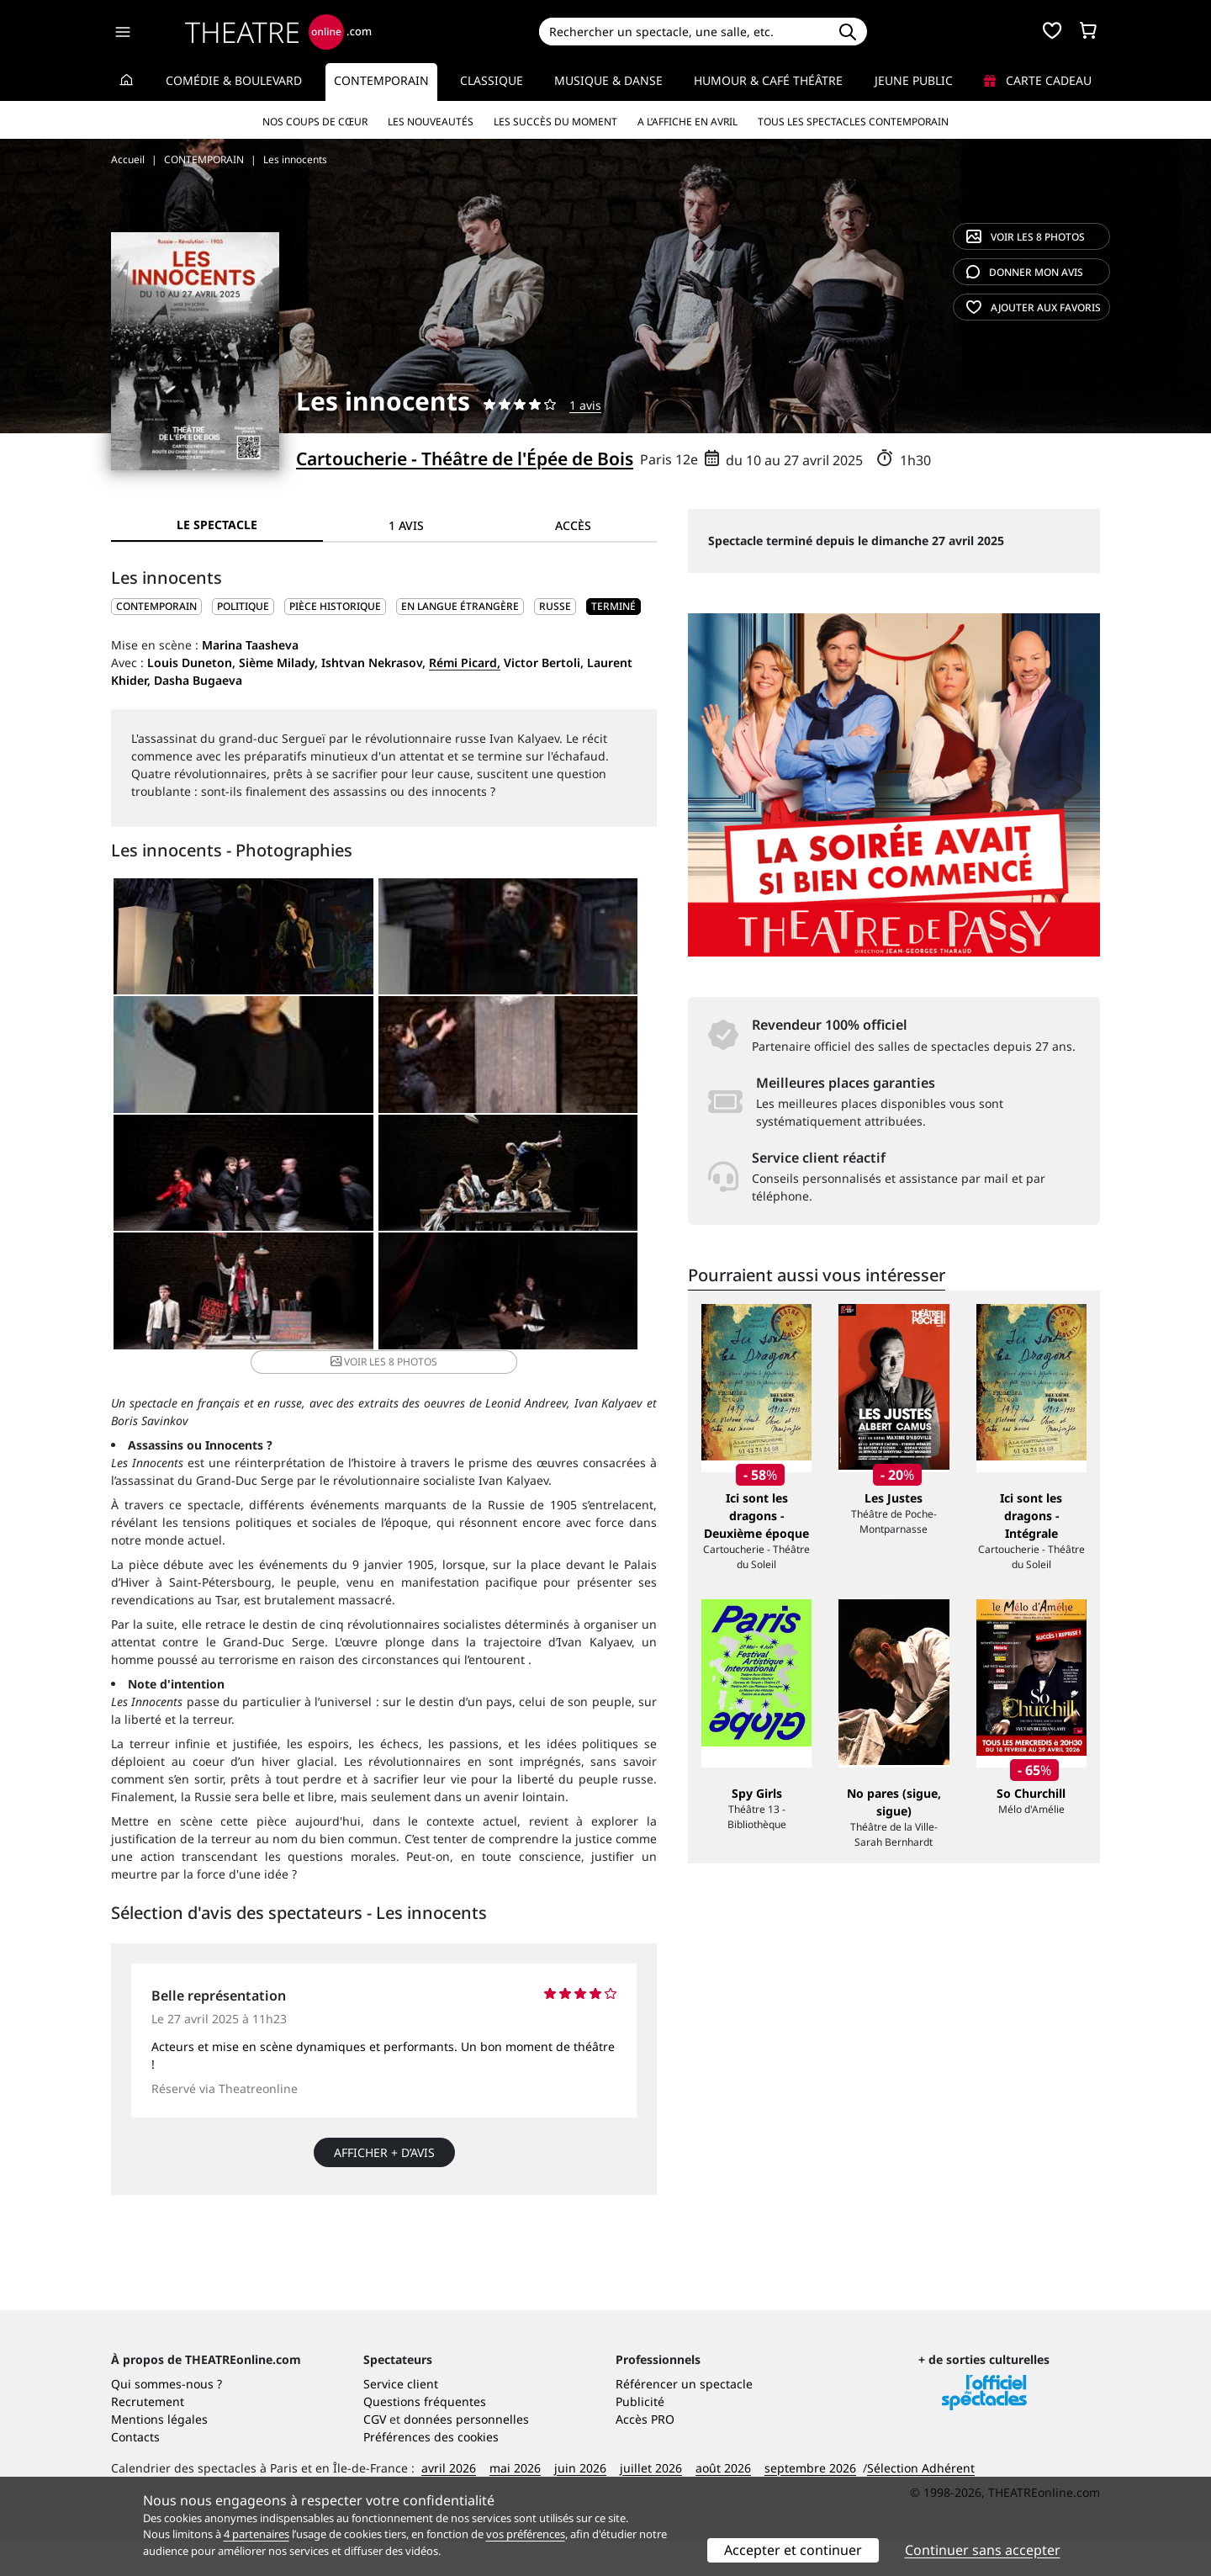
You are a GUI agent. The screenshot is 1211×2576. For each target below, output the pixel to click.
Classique (491, 80)
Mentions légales (159, 2454)
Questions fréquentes (424, 2436)
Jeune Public (914, 80)
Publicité (640, 2436)
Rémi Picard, (464, 663)
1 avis (585, 405)
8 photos (1025, 237)
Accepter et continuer (793, 2550)
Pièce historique (335, 606)
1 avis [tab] (406, 525)
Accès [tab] (573, 525)
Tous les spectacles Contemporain (853, 121)
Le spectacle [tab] (217, 525)
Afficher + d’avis (384, 2040)
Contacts (135, 2471)
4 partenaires (256, 2534)
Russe (555, 606)
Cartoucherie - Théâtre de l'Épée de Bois (464, 458)
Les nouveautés (430, 121)
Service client (400, 2418)
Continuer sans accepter (982, 2550)
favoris (1033, 307)
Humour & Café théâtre (768, 80)
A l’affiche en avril (687, 121)
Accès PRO (645, 2454)
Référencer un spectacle (684, 2418)
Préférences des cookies (431, 2471)
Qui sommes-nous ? (166, 2418)
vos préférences (525, 2534)
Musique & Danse (608, 80)
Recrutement (147, 2436)
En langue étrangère (460, 606)
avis (1024, 272)
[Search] (683, 31)
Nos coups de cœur (315, 121)
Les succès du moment (555, 121)
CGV (374, 2454)
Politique (243, 606)
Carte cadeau (1038, 80)
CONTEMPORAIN (156, 606)
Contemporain (381, 80)
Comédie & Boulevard (234, 80)
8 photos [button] (563, 1197)
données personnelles (466, 2454)
